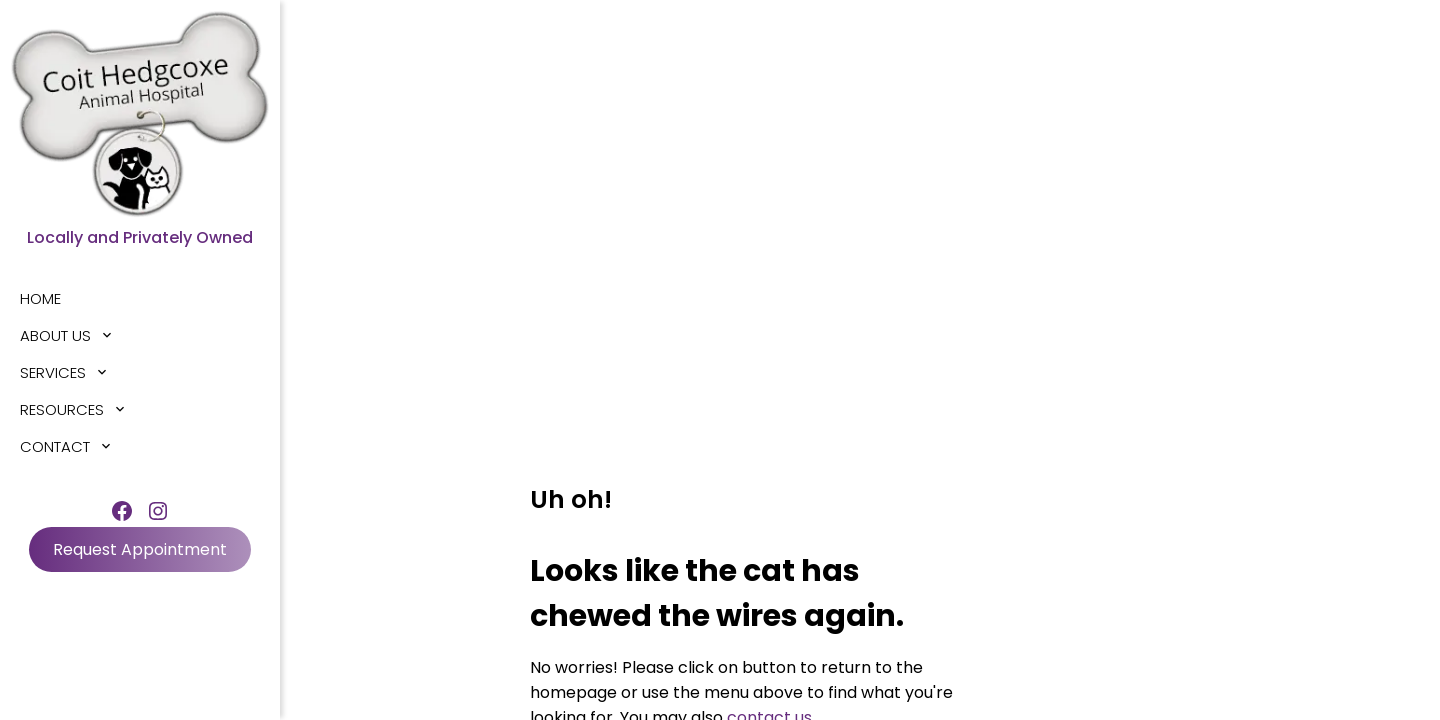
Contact (55, 446)
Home (40, 298)
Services (53, 372)
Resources (62, 409)
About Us (55, 335)
